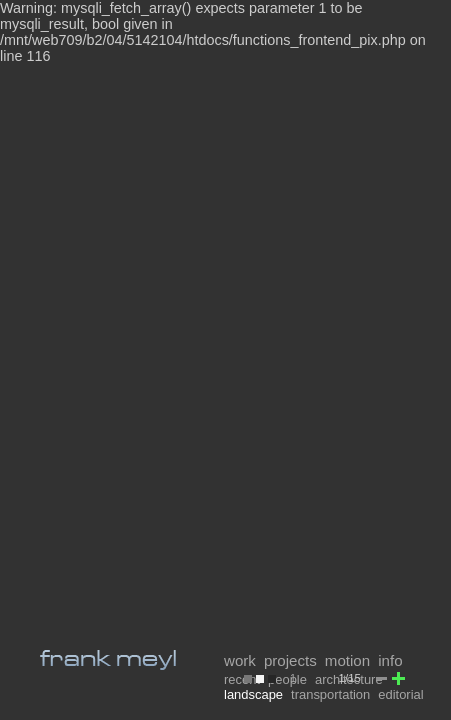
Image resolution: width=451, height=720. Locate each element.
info (390, 660)
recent (242, 679)
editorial (400, 694)
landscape (253, 694)
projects (290, 660)
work (240, 660)
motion (347, 660)
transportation (330, 694)
